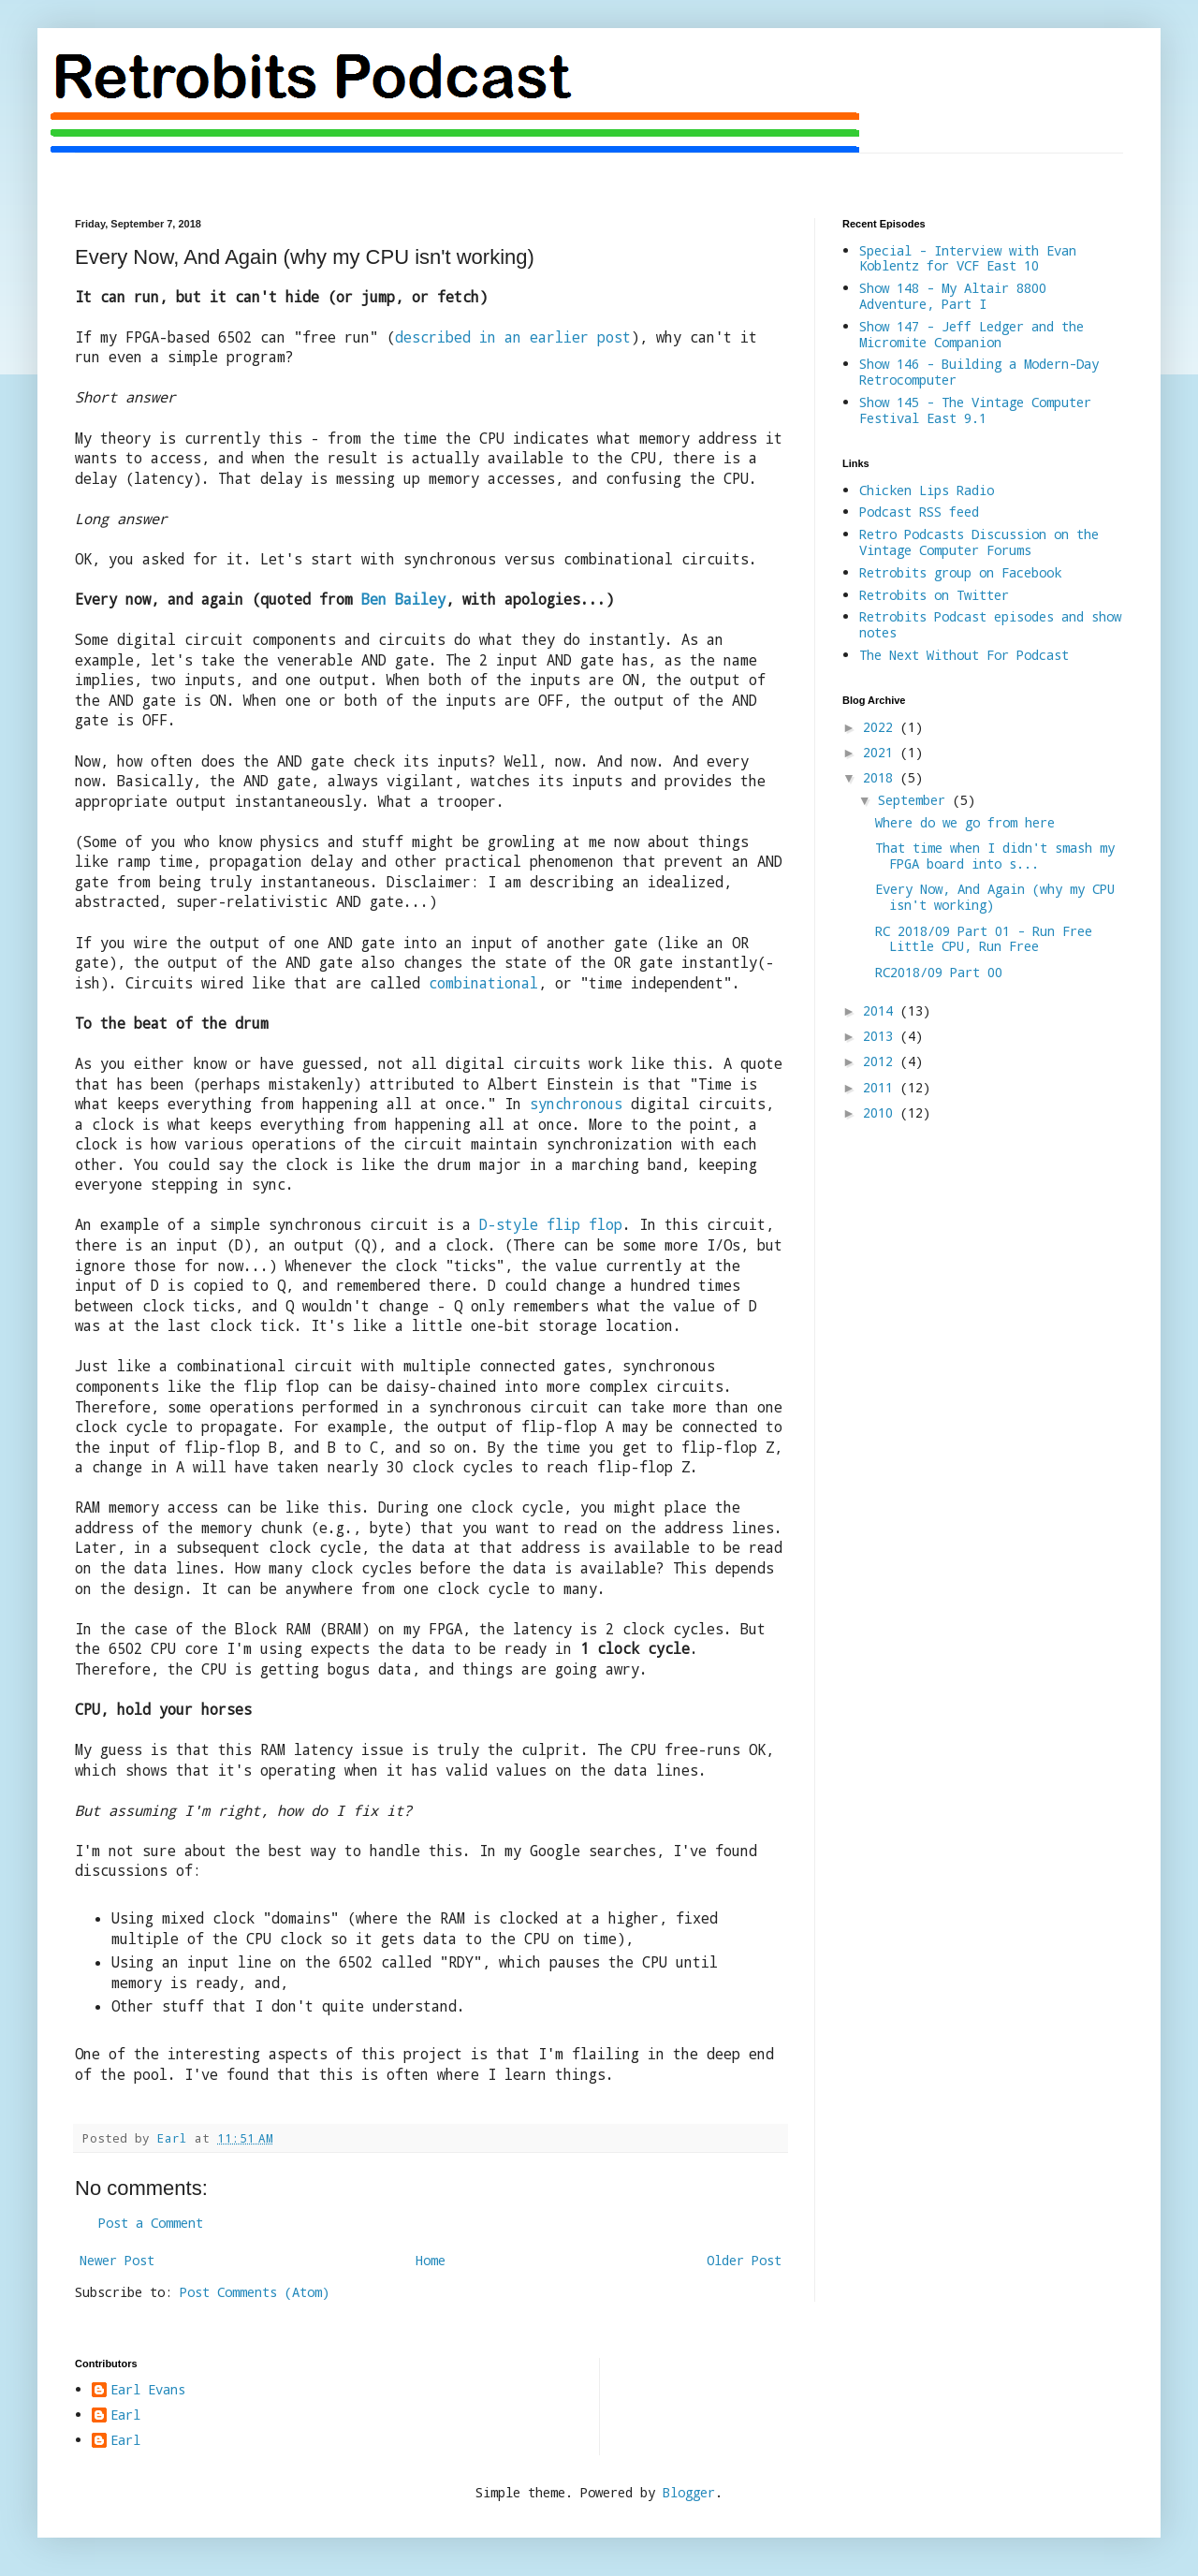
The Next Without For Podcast (964, 655)
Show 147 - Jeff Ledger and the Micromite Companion (971, 334)
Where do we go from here (965, 822)
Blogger (689, 2492)
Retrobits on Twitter (934, 595)
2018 (881, 777)
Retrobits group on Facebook (960, 572)
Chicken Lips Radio (926, 490)
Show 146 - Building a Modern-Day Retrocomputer (979, 371)
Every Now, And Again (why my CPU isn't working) (995, 897)
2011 (881, 1087)
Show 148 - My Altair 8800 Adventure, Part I (952, 296)
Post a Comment (150, 2223)
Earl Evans (147, 2390)
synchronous (576, 1103)
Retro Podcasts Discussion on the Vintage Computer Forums (979, 542)
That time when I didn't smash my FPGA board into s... (995, 855)
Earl (125, 2415)
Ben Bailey (403, 599)
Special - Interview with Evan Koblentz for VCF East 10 (967, 258)
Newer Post (117, 2260)
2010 (881, 1112)
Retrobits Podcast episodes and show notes (990, 624)
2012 (881, 1061)
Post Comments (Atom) (254, 2292)
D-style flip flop (550, 1224)
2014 (881, 1010)
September (915, 800)
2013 (881, 1036)
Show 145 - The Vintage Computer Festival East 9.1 (975, 410)
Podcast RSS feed (919, 511)
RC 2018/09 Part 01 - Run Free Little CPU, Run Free (983, 939)
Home (431, 2260)
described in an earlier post (513, 337)
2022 (881, 727)
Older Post (744, 2260)
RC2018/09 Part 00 (938, 972)
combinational (483, 982)
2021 (881, 752)
